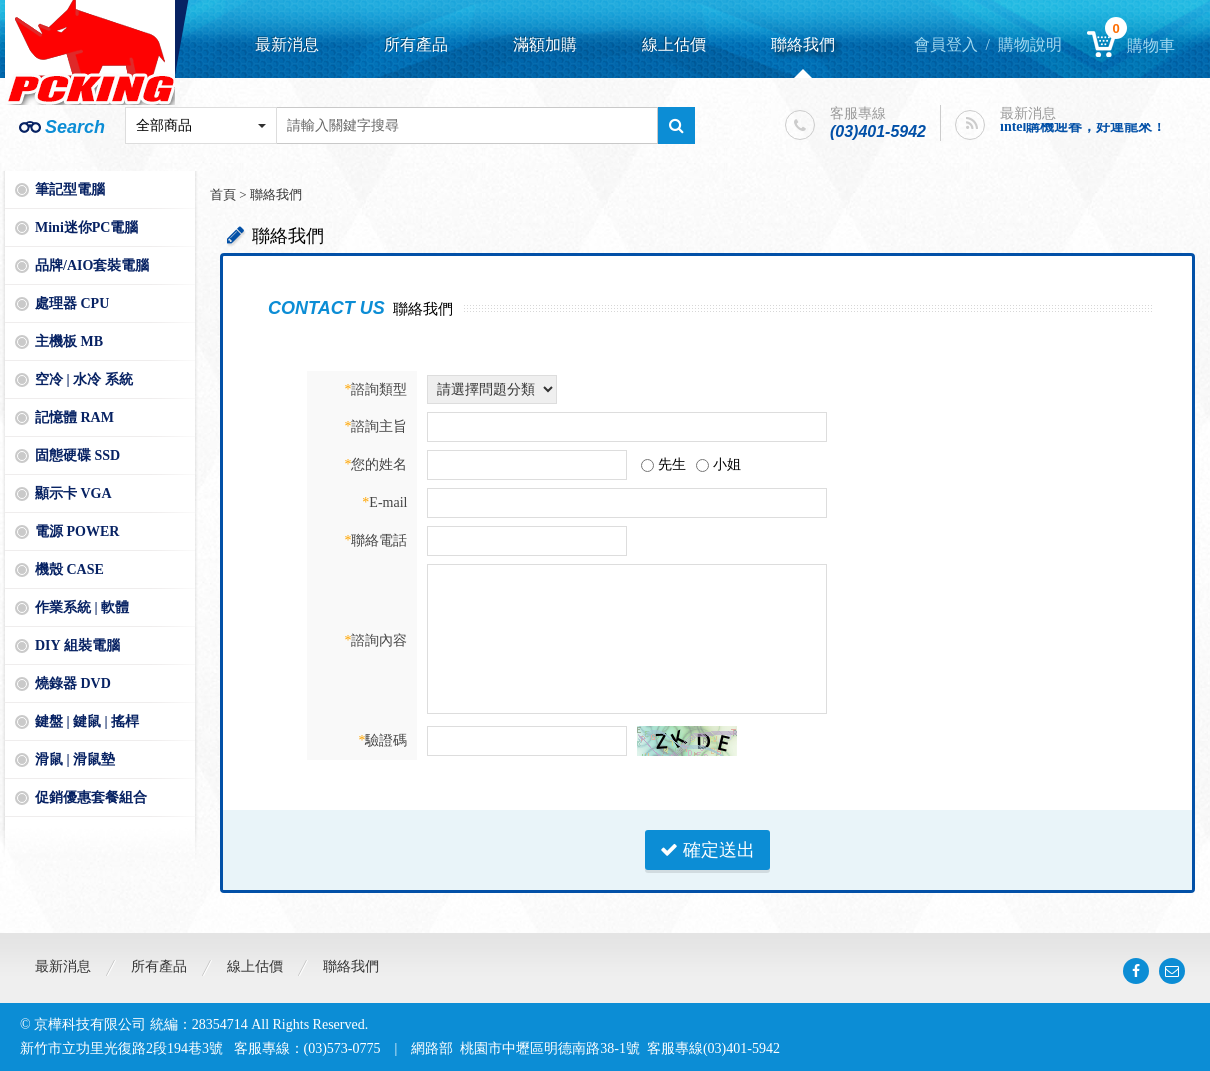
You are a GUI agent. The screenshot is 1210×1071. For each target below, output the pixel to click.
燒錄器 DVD (73, 683)
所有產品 (416, 44)
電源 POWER (77, 531)
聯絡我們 (803, 44)
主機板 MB (69, 341)
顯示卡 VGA (73, 493)
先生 (672, 464)
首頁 (223, 194)
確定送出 (707, 850)
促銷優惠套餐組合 (91, 797)
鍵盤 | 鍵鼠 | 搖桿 (87, 721)
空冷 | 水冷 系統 (84, 379)
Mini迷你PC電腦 (86, 227)
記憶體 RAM (74, 417)
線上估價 (674, 44)
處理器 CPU (72, 303)
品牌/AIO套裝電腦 (92, 265)
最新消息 (287, 44)
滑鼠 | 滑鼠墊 (75, 759)
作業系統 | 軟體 (82, 607)
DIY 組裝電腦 (77, 645)
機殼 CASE (69, 569)
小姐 (727, 464)
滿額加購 (545, 44)
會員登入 (946, 44)
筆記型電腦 (70, 189)
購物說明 (1030, 44)
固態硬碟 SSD (77, 455)
